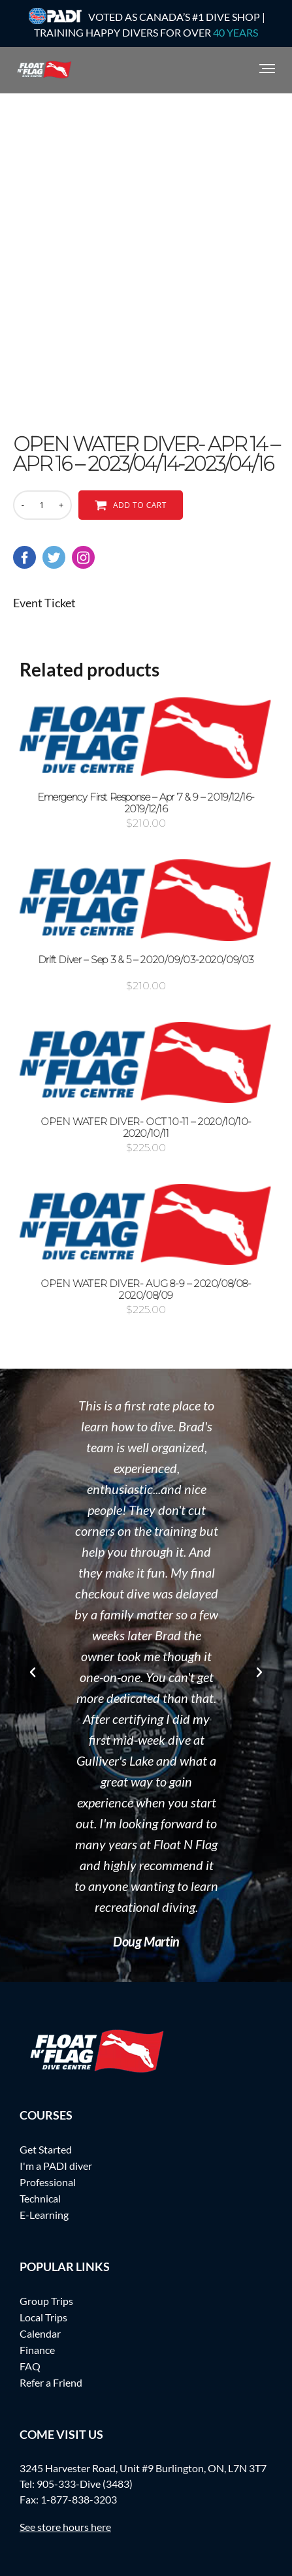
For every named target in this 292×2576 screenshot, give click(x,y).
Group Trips (46, 2301)
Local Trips (43, 2317)
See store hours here (65, 2526)
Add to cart (140, 505)
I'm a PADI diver (56, 2165)
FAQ (30, 2366)
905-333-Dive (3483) (85, 2483)
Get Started (46, 2149)
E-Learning (44, 2214)
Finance (37, 2350)
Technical (40, 2198)
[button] (32, 1672)
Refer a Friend (51, 2382)
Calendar (40, 2333)
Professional (48, 2182)
